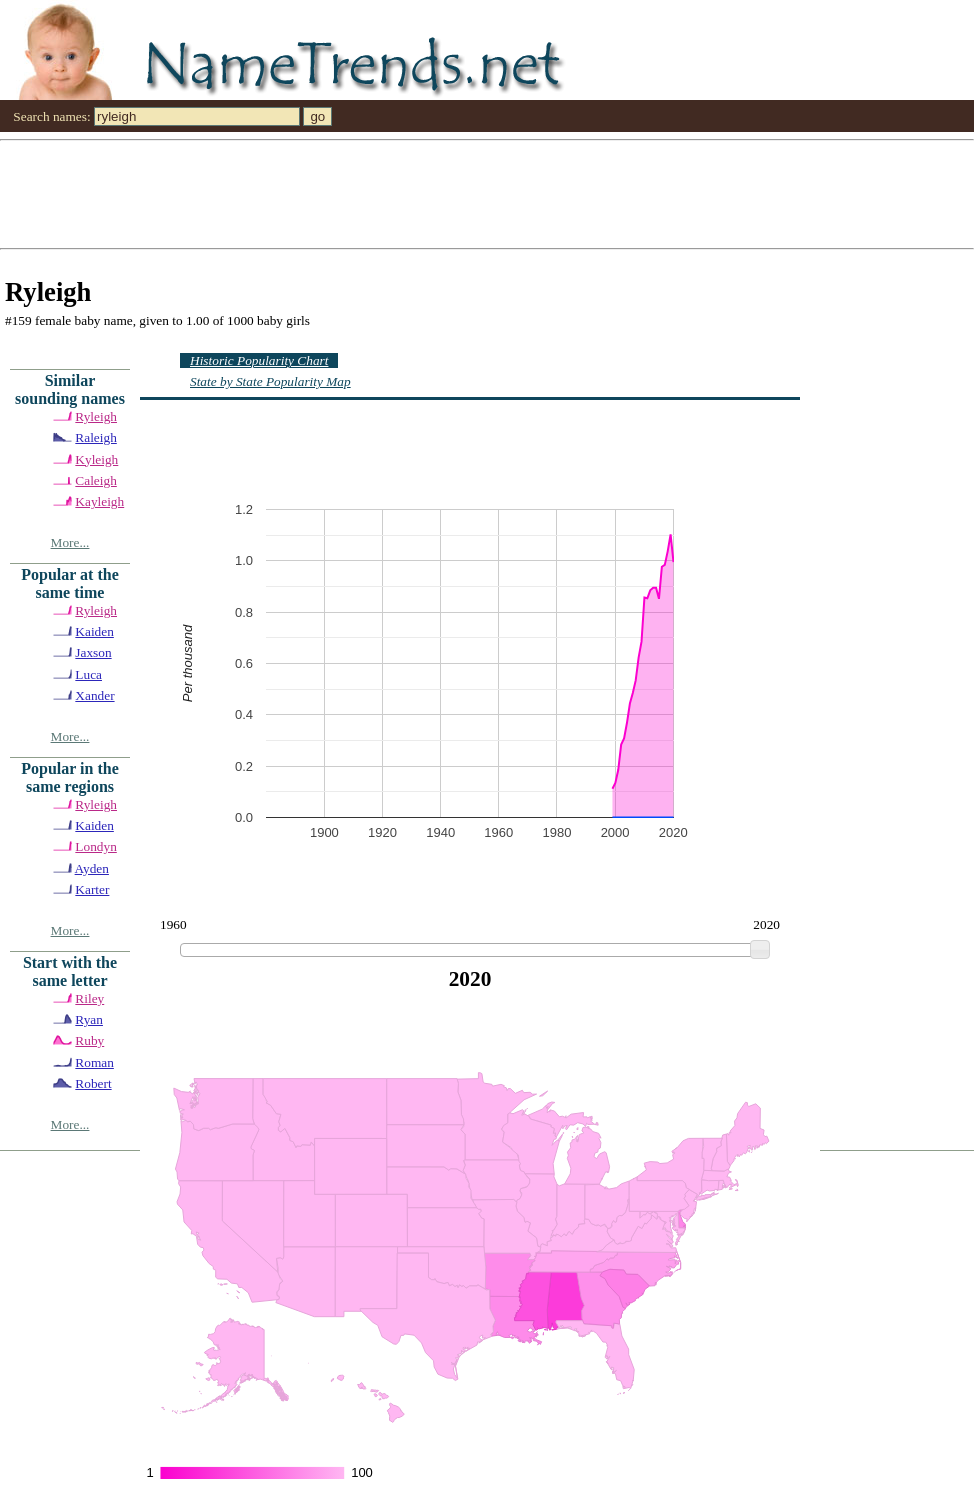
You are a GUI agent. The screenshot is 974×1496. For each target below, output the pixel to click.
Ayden (92, 868)
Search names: (51, 116)
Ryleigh (96, 416)
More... (70, 542)
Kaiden (94, 631)
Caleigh (95, 480)
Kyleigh (96, 459)
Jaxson (93, 652)
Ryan (89, 1019)
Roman (94, 1062)
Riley (89, 998)
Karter (92, 889)
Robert (93, 1083)
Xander (94, 695)
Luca (88, 674)
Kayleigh (99, 501)
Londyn (95, 846)
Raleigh (95, 437)
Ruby (89, 1040)
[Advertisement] (377, 193)
